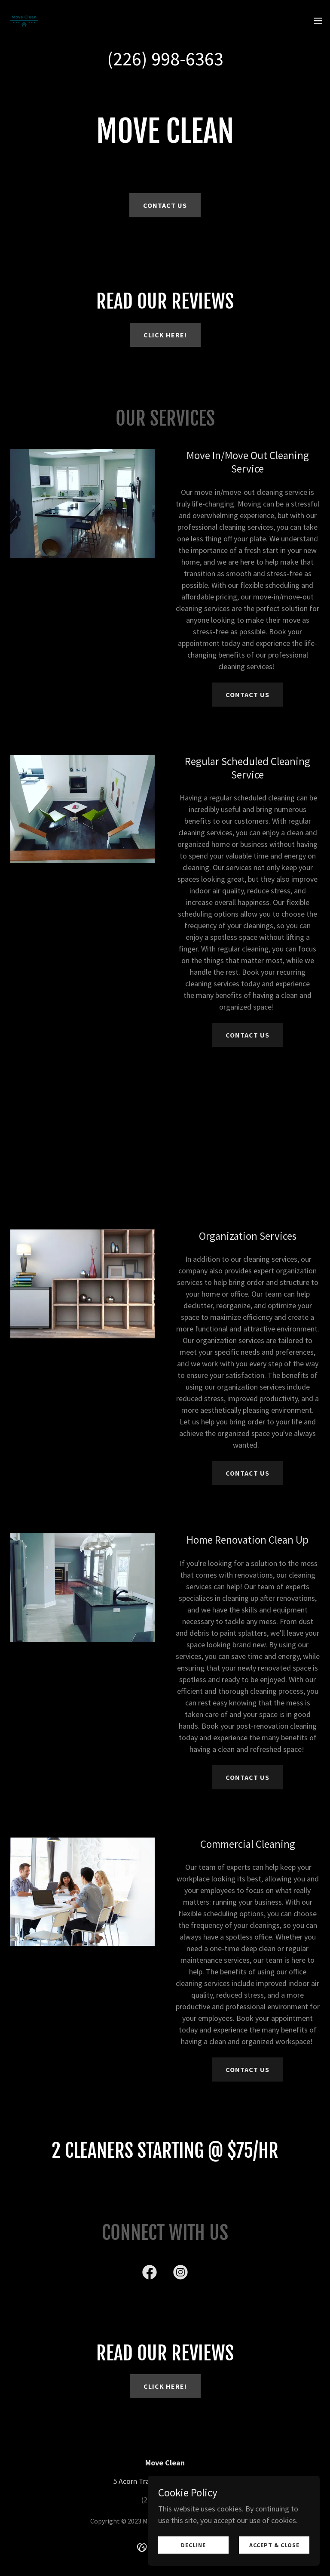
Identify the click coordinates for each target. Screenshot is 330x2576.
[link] (24, 20)
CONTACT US (247, 694)
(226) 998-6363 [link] (165, 59)
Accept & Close (274, 2545)
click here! (165, 334)
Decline (193, 2545)
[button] (318, 20)
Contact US (165, 205)
